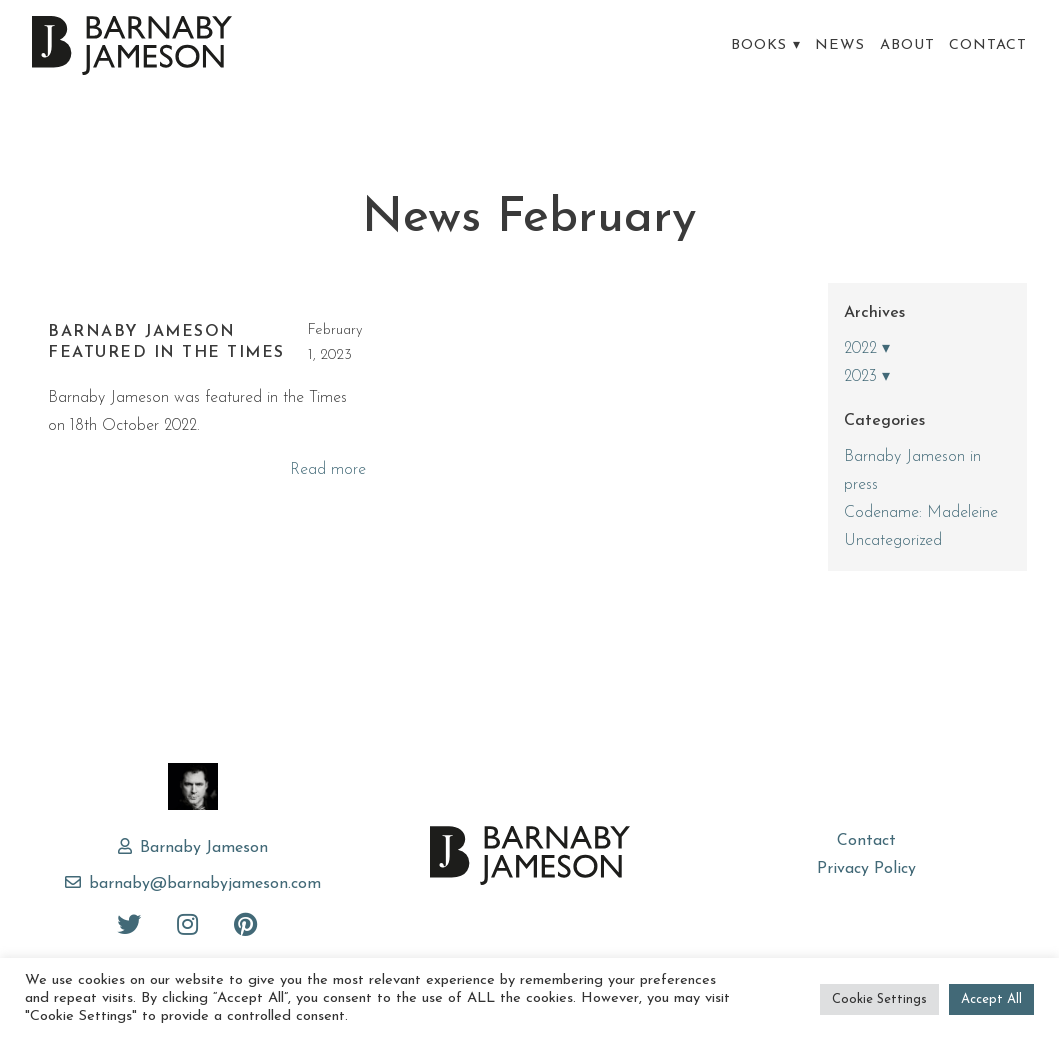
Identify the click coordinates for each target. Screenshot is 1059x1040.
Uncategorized (893, 541)
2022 (860, 349)
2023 (860, 377)
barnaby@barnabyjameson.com (205, 884)
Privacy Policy (866, 869)
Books (759, 45)
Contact (988, 45)
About (907, 45)
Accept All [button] (991, 999)
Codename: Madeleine (921, 513)
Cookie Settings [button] (879, 999)
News (840, 45)
